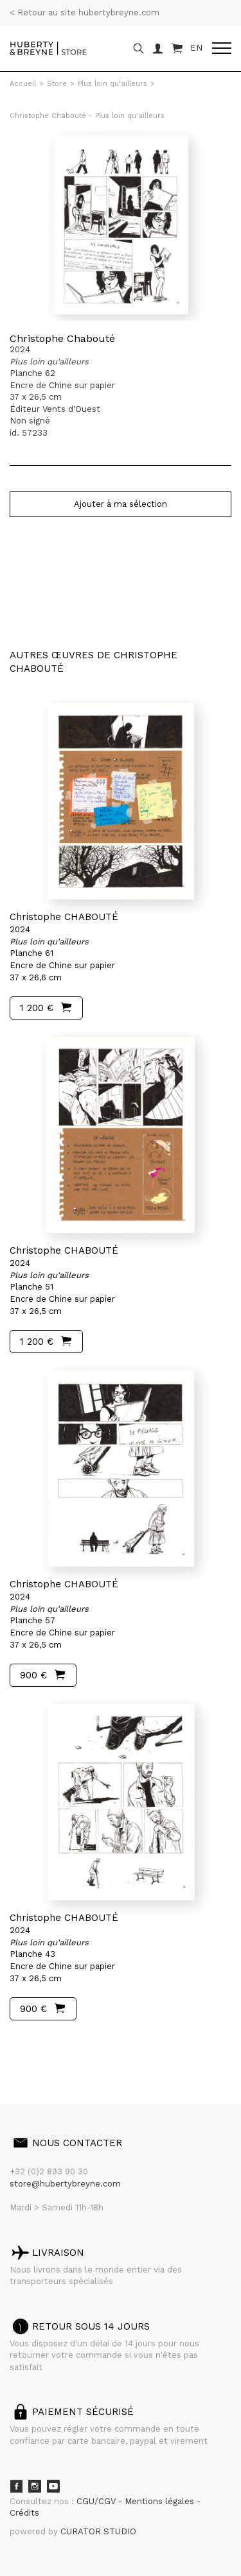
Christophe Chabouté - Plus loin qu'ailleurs (87, 116)
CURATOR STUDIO (98, 2531)
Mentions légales (161, 2501)
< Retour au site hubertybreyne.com (84, 12)
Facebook (16, 2486)
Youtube (53, 2486)
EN (196, 48)
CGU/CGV (97, 2501)
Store (57, 84)
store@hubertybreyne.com (65, 2183)
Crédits (24, 2513)
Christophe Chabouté (62, 338)
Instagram (34, 2486)
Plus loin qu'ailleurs (112, 84)
